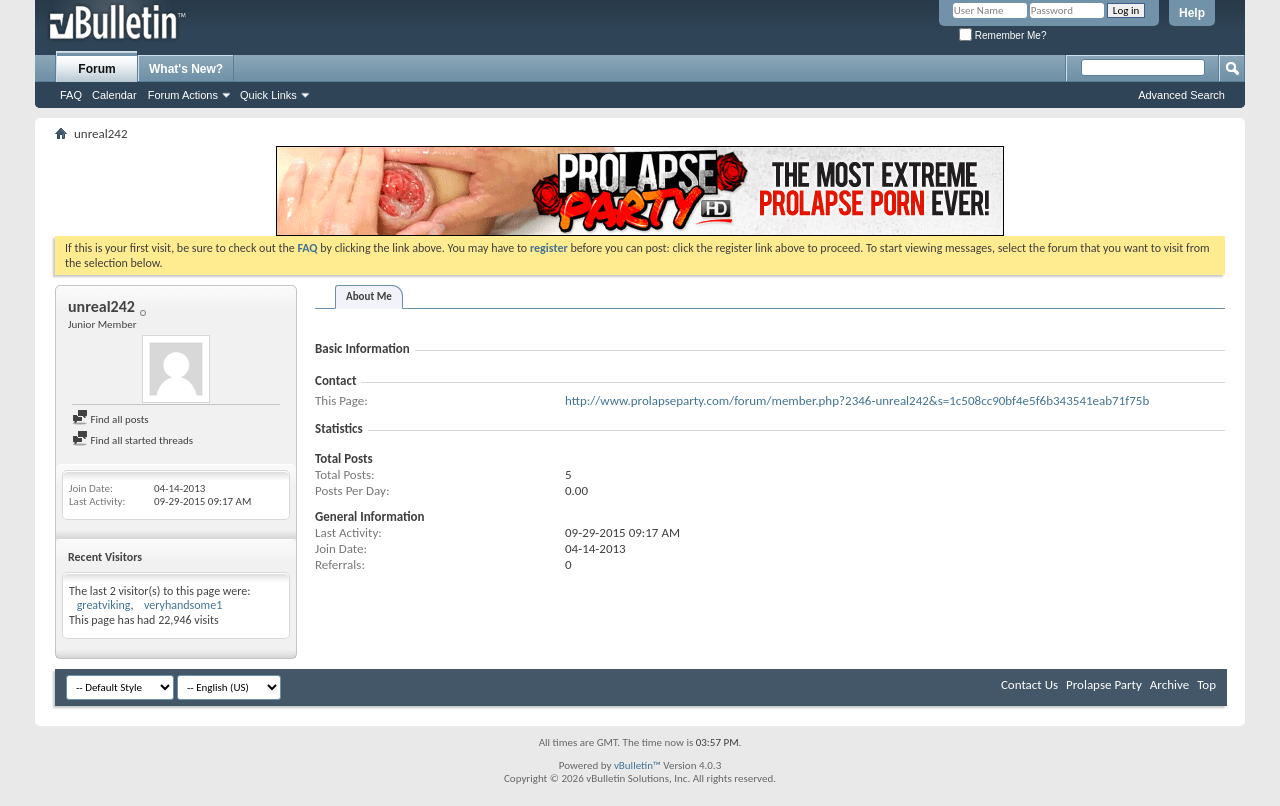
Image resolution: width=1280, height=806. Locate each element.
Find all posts (110, 419)
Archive (1169, 684)
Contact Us (1029, 684)
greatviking (104, 605)
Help (1192, 13)
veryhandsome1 (183, 605)
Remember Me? (1002, 35)
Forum (96, 69)
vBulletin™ (637, 765)
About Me (369, 296)
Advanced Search (1181, 95)
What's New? (186, 69)
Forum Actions (183, 95)
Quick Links (268, 95)
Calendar (114, 95)
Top (1206, 684)
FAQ (71, 95)
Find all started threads (132, 440)
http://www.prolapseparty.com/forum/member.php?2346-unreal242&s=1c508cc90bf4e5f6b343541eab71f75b (857, 400)
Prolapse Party (1104, 684)
